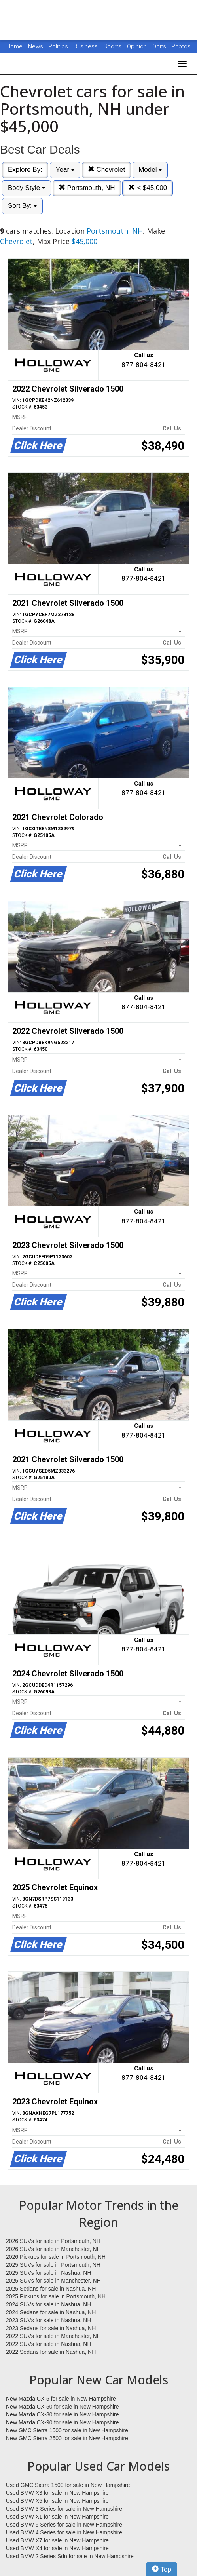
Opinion (137, 46)
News (35, 46)
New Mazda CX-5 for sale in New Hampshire (61, 2398)
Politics (58, 46)
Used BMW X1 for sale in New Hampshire (57, 2516)
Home (14, 46)
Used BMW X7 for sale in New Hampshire (57, 2540)
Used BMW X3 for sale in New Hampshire (57, 2493)
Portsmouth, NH (87, 188)
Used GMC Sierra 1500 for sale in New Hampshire (68, 2485)
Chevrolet (106, 169)
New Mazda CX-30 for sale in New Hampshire (62, 2414)
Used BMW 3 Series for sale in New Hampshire (64, 2509)
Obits (160, 46)
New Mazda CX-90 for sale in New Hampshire (62, 2422)
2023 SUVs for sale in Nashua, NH (48, 2320)
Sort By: (22, 205)
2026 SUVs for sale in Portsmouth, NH (53, 2241)
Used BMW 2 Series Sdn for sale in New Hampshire (70, 2556)
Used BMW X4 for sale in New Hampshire (57, 2548)
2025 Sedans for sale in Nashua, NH (51, 2288)
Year (65, 169)
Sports (113, 46)
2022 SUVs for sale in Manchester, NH (53, 2336)
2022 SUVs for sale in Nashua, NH (48, 2344)
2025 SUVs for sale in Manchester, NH (53, 2280)
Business (86, 46)
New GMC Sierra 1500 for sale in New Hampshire (67, 2430)
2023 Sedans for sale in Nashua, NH (51, 2328)
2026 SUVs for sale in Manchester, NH (53, 2249)
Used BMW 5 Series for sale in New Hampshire (64, 2524)
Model (150, 169)
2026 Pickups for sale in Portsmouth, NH (56, 2257)
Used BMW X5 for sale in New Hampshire (57, 2501)
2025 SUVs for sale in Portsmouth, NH (53, 2265)
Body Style (26, 188)
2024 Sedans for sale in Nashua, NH (51, 2312)
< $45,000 (147, 188)
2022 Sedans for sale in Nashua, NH (51, 2352)
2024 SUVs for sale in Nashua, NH (48, 2304)
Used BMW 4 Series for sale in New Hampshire (64, 2532)
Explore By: (25, 169)
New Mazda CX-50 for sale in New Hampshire (62, 2406)
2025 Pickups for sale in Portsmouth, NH (56, 2296)
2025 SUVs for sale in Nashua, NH (48, 2273)
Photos (181, 46)
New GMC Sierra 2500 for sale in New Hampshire (67, 2438)
